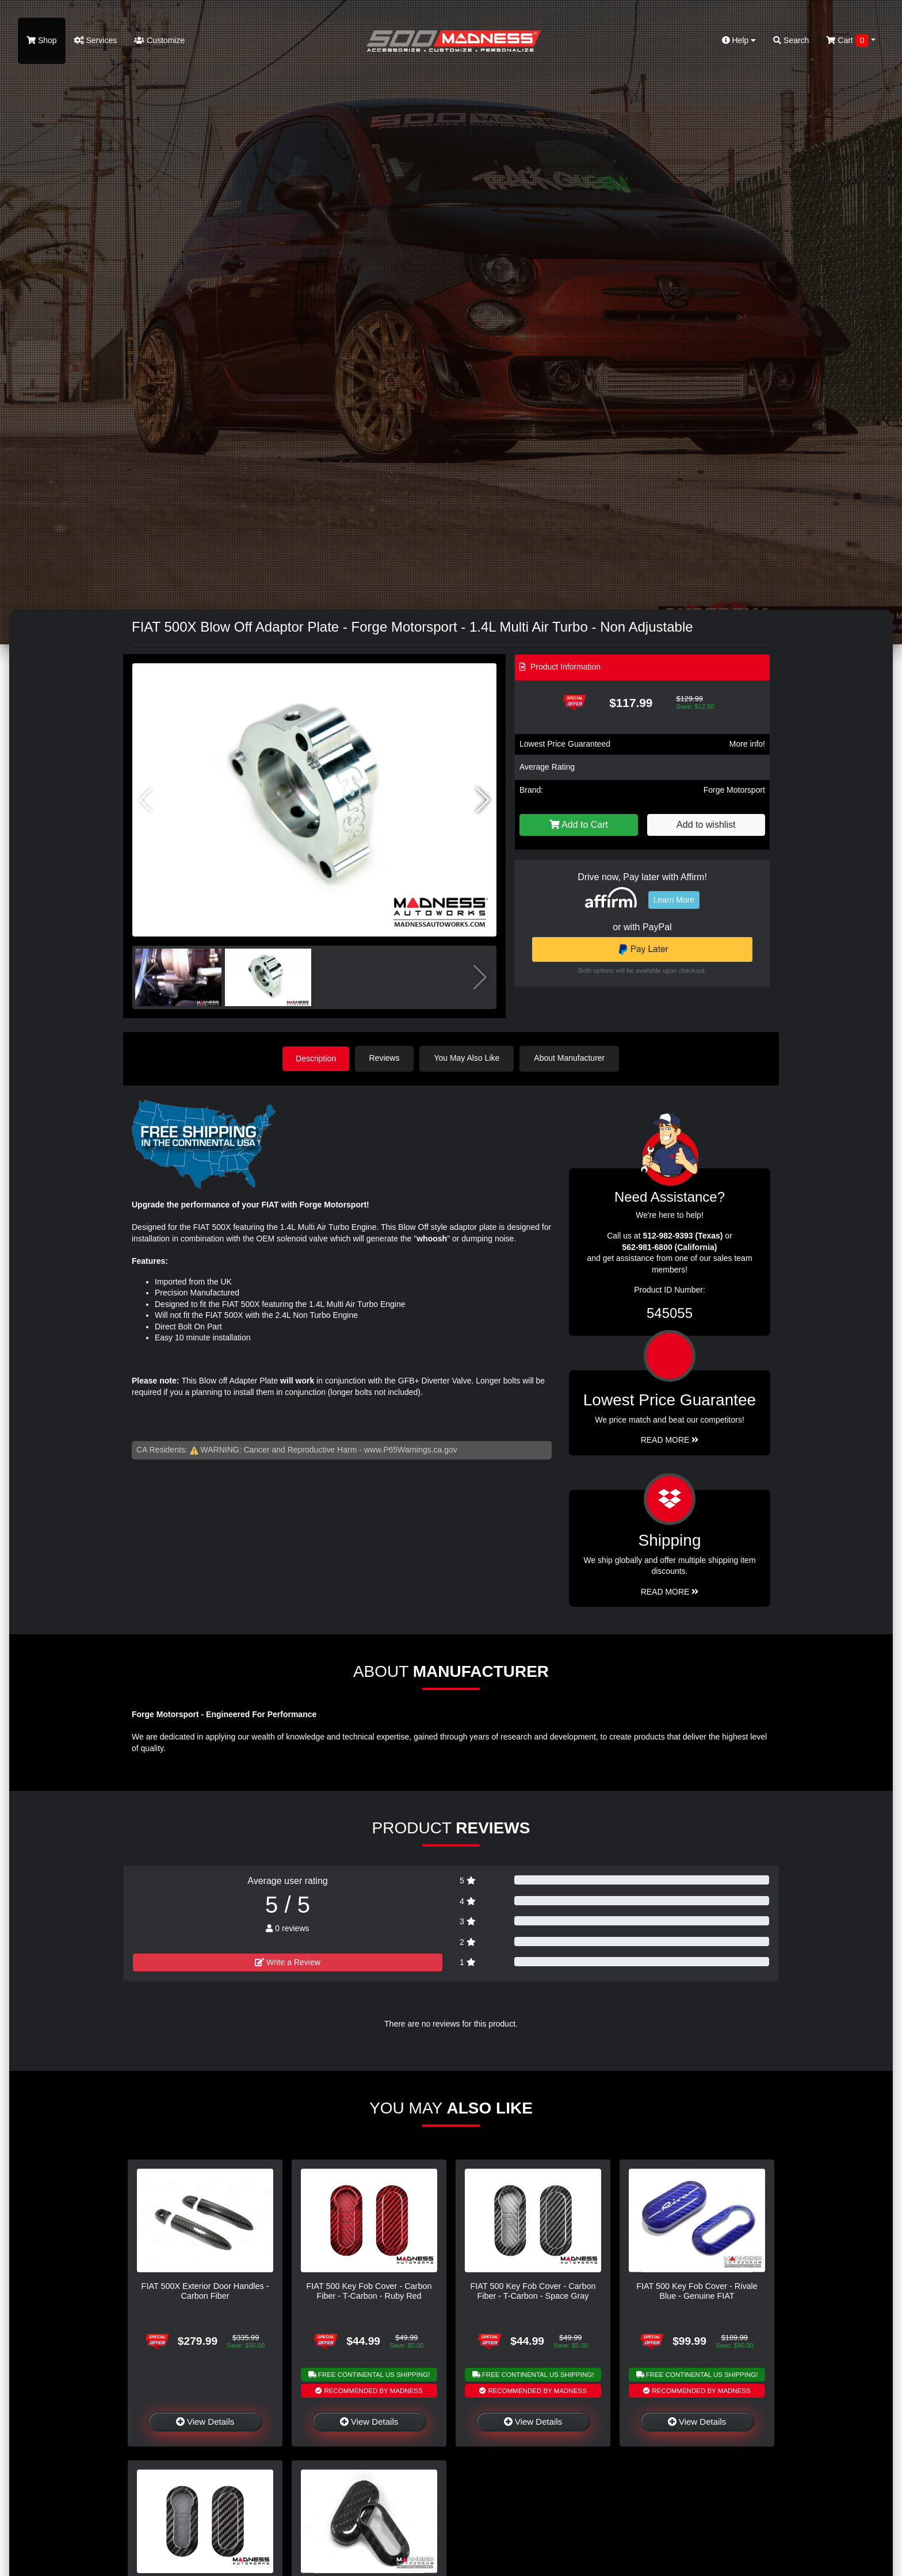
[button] (483, 800)
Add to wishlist (705, 825)
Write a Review (287, 1961)
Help (739, 40)
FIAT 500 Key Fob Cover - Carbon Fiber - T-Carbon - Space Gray (533, 2290)
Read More (670, 1439)
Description (316, 1057)
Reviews (385, 1057)
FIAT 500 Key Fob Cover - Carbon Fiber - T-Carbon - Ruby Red (369, 2290)
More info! (747, 743)
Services (95, 40)
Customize (159, 40)
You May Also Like (468, 1057)
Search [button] (791, 40)
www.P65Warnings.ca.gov (410, 1449)
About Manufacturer (571, 1057)
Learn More (674, 899)
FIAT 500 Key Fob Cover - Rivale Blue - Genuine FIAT (697, 2290)
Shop (41, 40)
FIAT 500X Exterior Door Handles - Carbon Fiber (205, 2290)
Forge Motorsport (734, 789)
